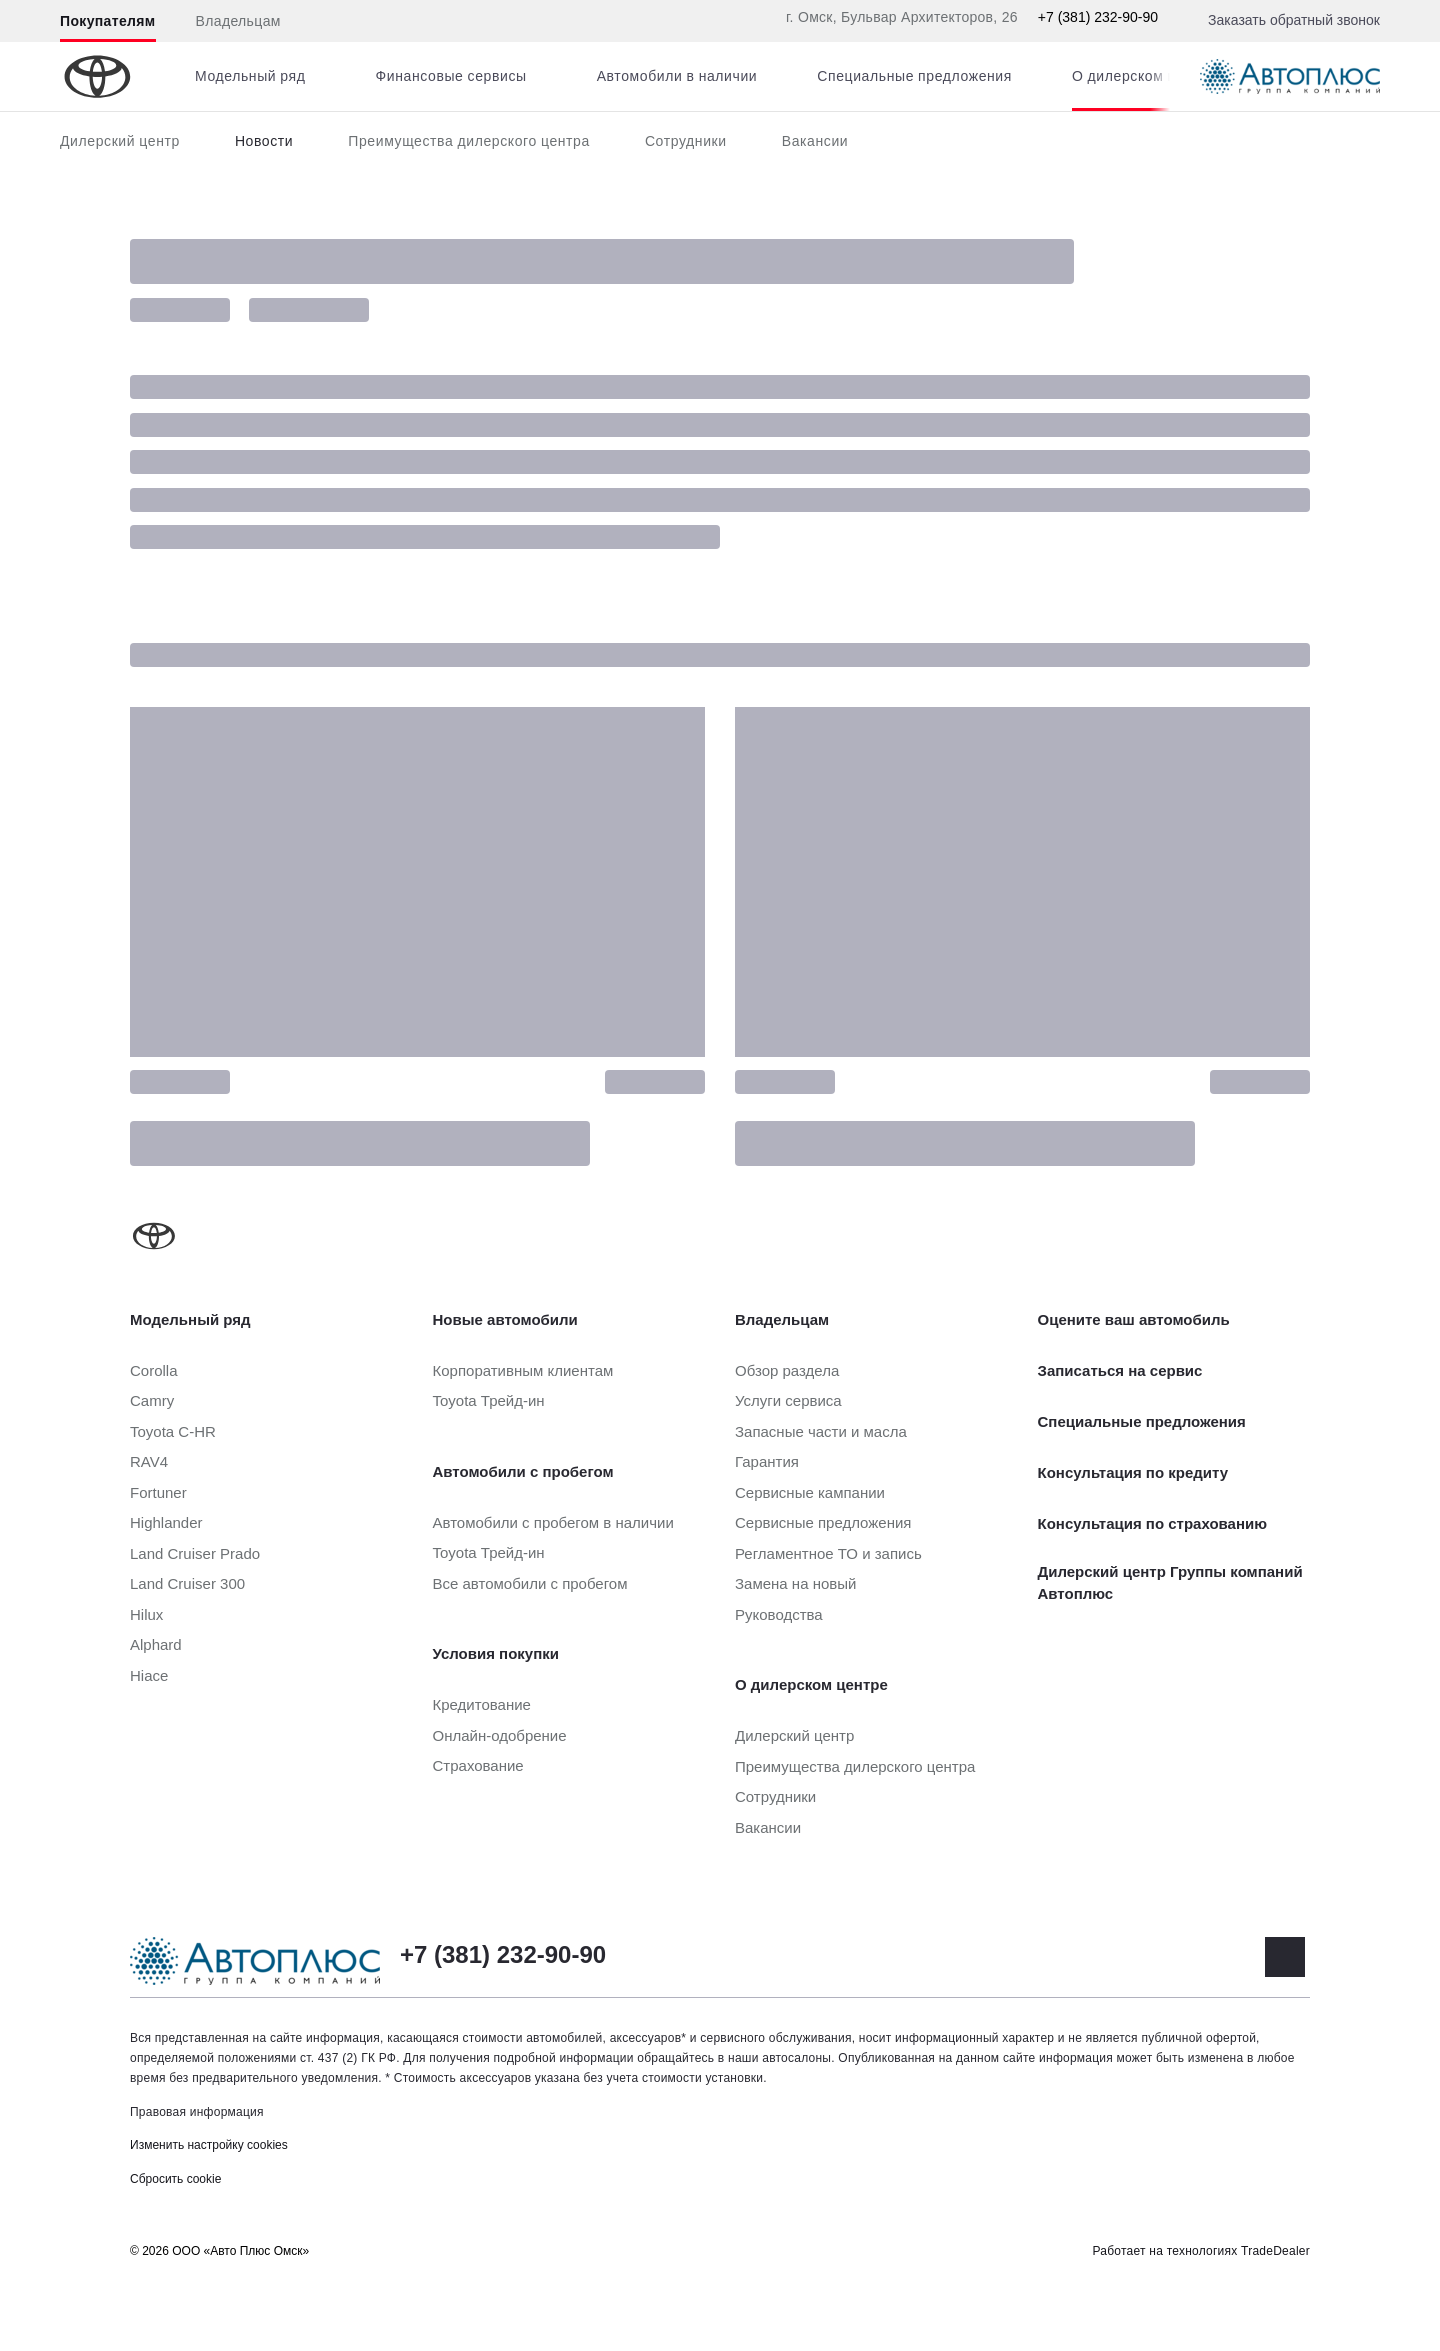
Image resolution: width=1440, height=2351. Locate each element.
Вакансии (815, 141)
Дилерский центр (120, 141)
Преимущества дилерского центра (469, 141)
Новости (264, 141)
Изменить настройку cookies (209, 2145)
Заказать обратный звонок (1294, 20)
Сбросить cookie (175, 2179)
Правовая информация (197, 2112)
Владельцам (238, 21)
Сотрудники (686, 141)
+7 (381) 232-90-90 (1098, 17)
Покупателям (108, 21)
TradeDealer (1275, 2251)
